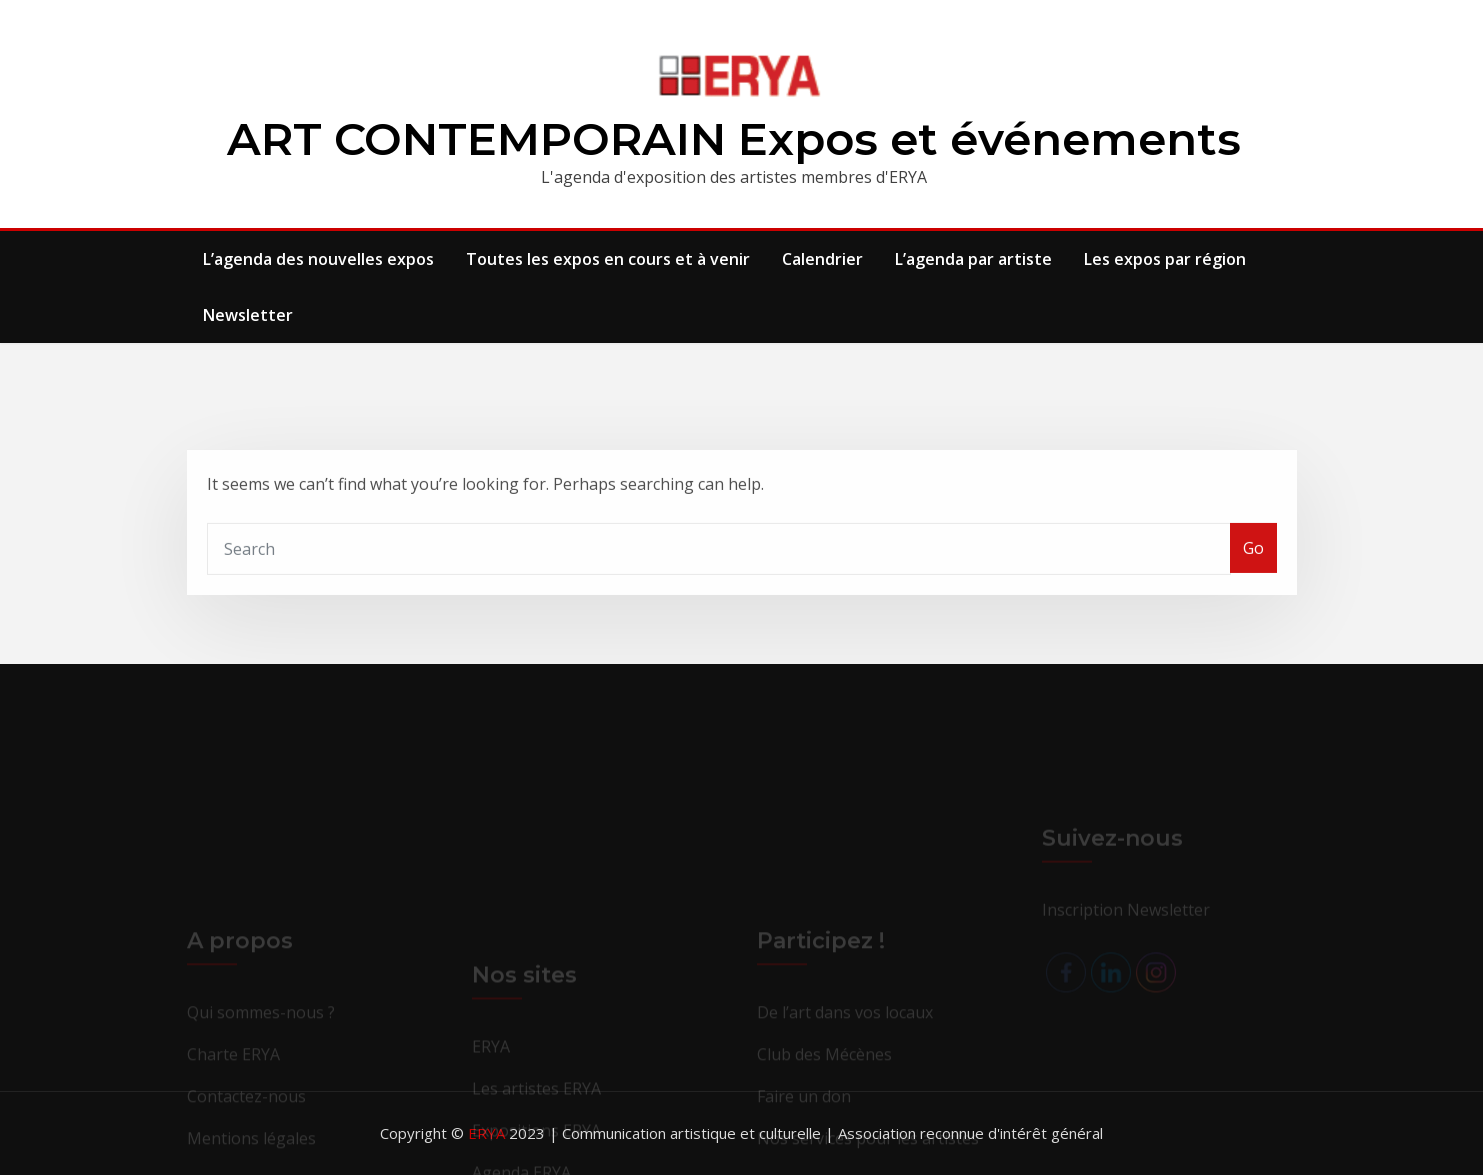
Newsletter (248, 315)
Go (1253, 563)
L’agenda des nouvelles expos (318, 259)
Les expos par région (1165, 259)
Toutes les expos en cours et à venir (608, 259)
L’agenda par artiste (973, 259)
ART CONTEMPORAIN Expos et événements (734, 138)
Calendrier (822, 259)
